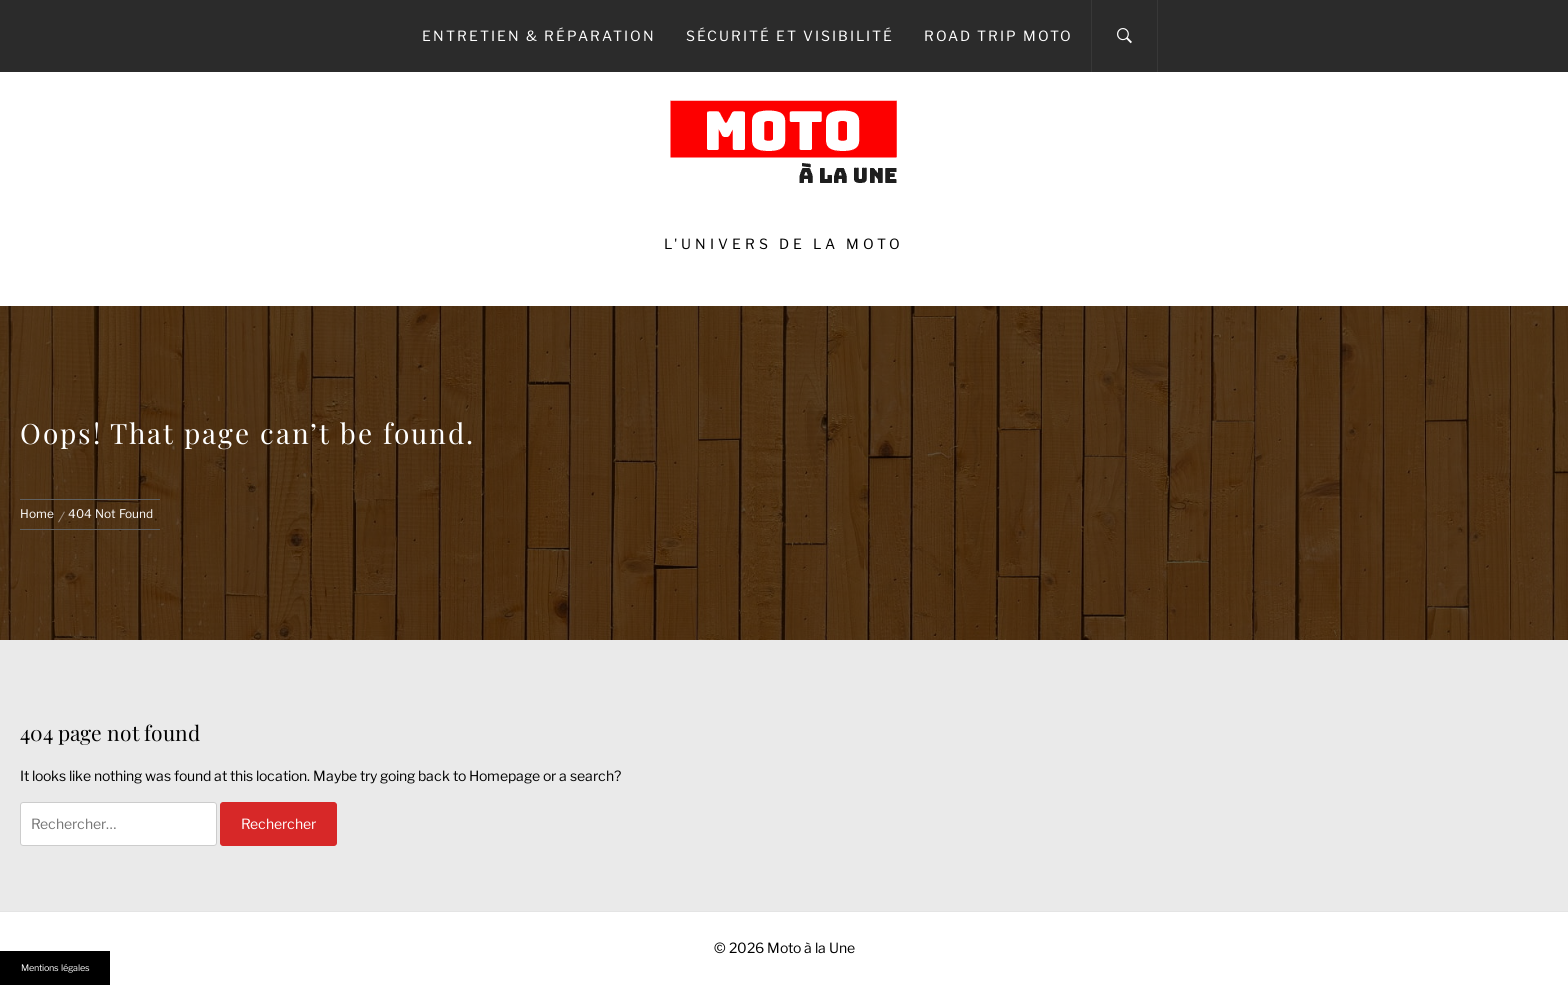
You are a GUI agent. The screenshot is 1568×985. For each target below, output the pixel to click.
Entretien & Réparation (539, 35)
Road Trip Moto (998, 35)
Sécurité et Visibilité (790, 35)
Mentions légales (55, 967)
